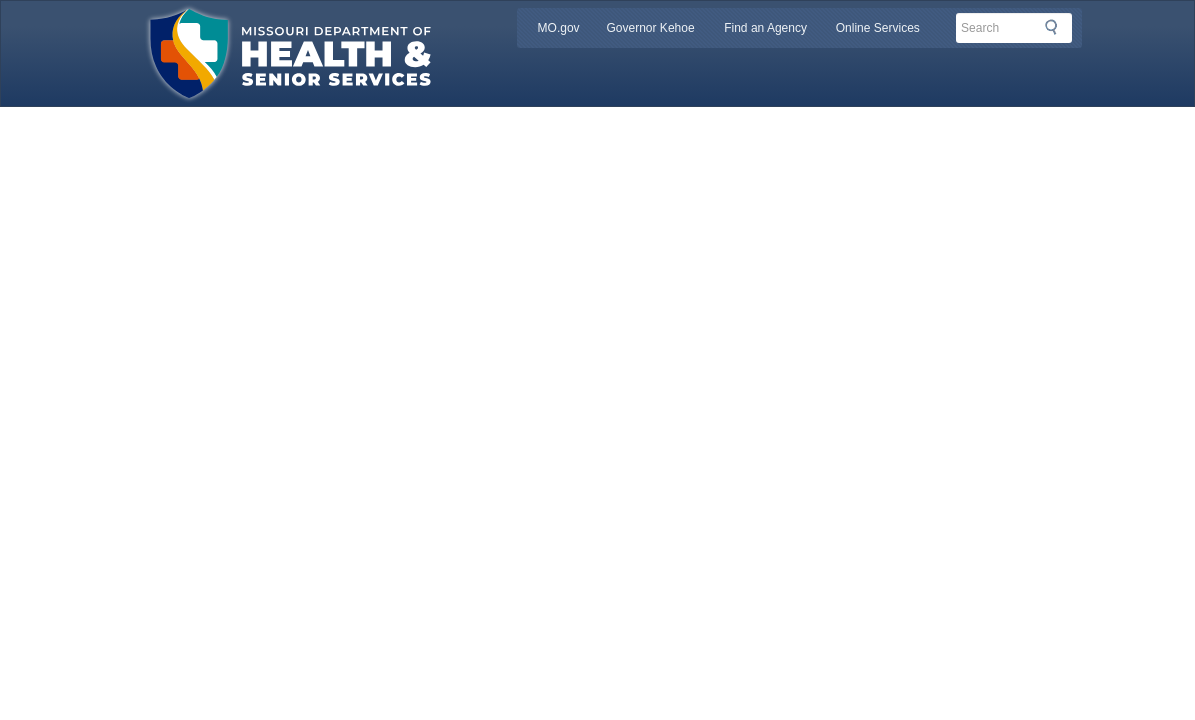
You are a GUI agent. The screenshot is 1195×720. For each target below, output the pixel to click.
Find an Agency (765, 28)
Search (1057, 27)
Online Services (878, 28)
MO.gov (559, 28)
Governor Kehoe (651, 28)
